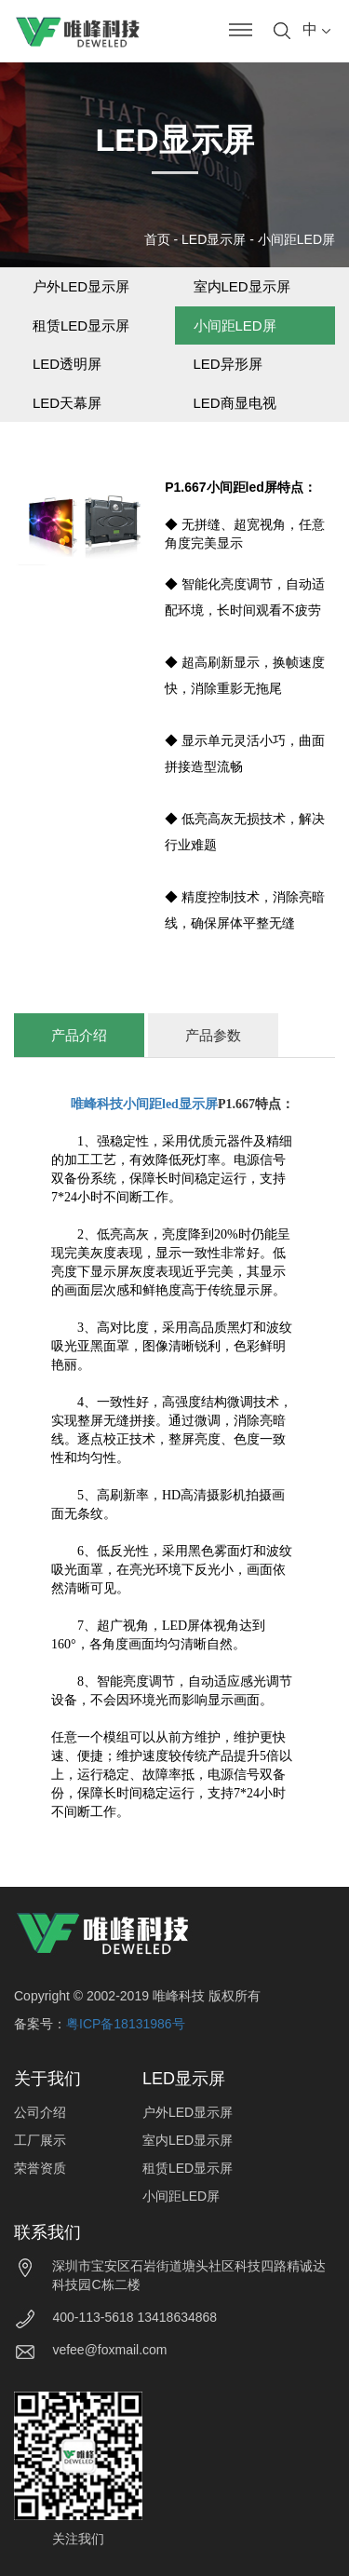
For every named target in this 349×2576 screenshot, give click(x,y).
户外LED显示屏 (81, 286)
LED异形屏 (228, 364)
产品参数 (213, 1035)
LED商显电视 (235, 403)
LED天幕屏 (67, 403)
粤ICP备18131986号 (125, 2023)
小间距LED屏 (296, 239)
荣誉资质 (40, 2168)
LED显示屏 (213, 239)
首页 (157, 239)
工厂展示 (40, 2140)
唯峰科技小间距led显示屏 (144, 1104)
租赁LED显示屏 (81, 325)
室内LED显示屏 (242, 286)
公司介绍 (40, 2112)
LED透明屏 (67, 364)
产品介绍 (79, 1035)
